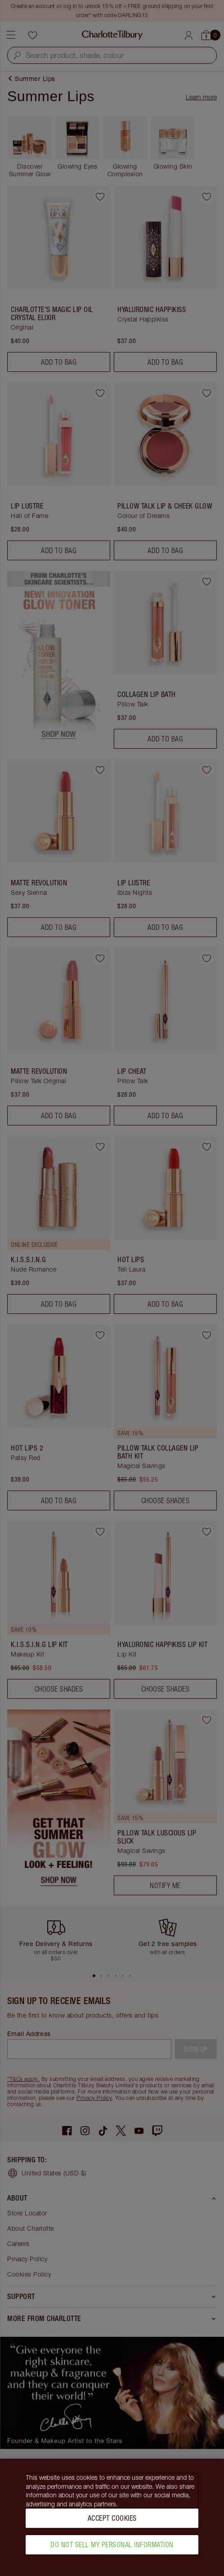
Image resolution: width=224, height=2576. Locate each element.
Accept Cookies (112, 2518)
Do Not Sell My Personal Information (112, 2544)
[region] (112, 2517)
